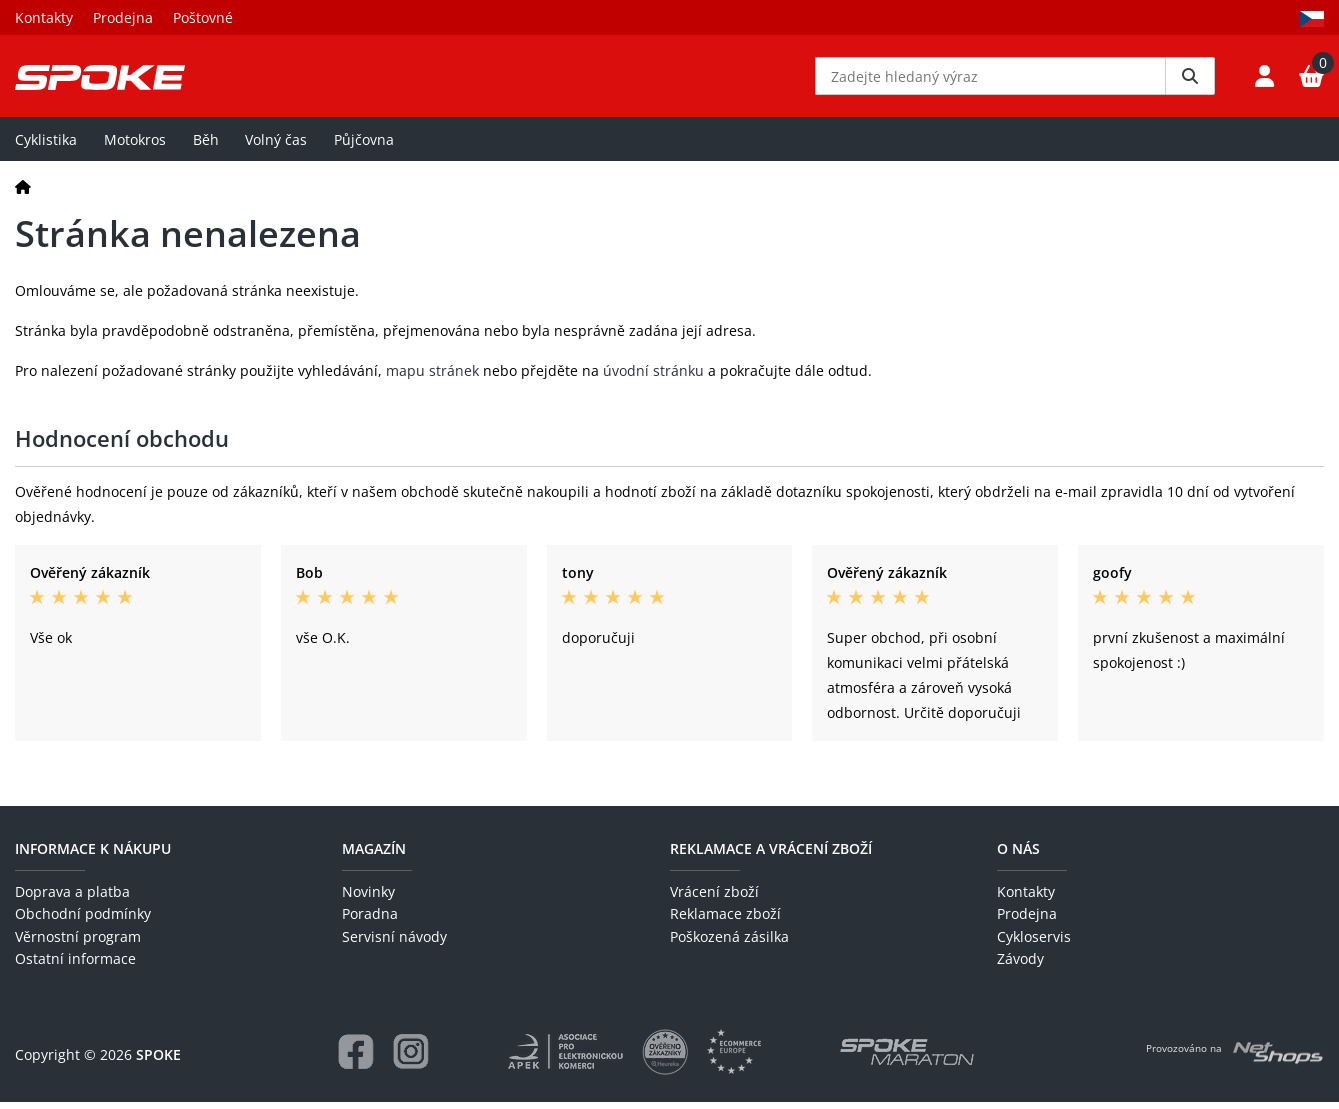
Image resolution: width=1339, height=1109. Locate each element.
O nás (1018, 855)
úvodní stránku (653, 378)
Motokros (135, 146)
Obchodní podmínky (83, 921)
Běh (206, 146)
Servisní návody (394, 943)
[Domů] (23, 193)
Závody (1020, 966)
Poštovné (203, 17)
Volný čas (276, 146)
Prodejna (123, 17)
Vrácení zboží (714, 899)
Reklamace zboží (725, 921)
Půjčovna (364, 146)
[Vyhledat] (1190, 80)
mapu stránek (432, 378)
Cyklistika (46, 146)
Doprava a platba (72, 899)
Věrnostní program (78, 943)
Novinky (368, 899)
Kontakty (44, 17)
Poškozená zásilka (729, 943)
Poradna (370, 921)
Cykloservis (1034, 943)
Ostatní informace (75, 966)
